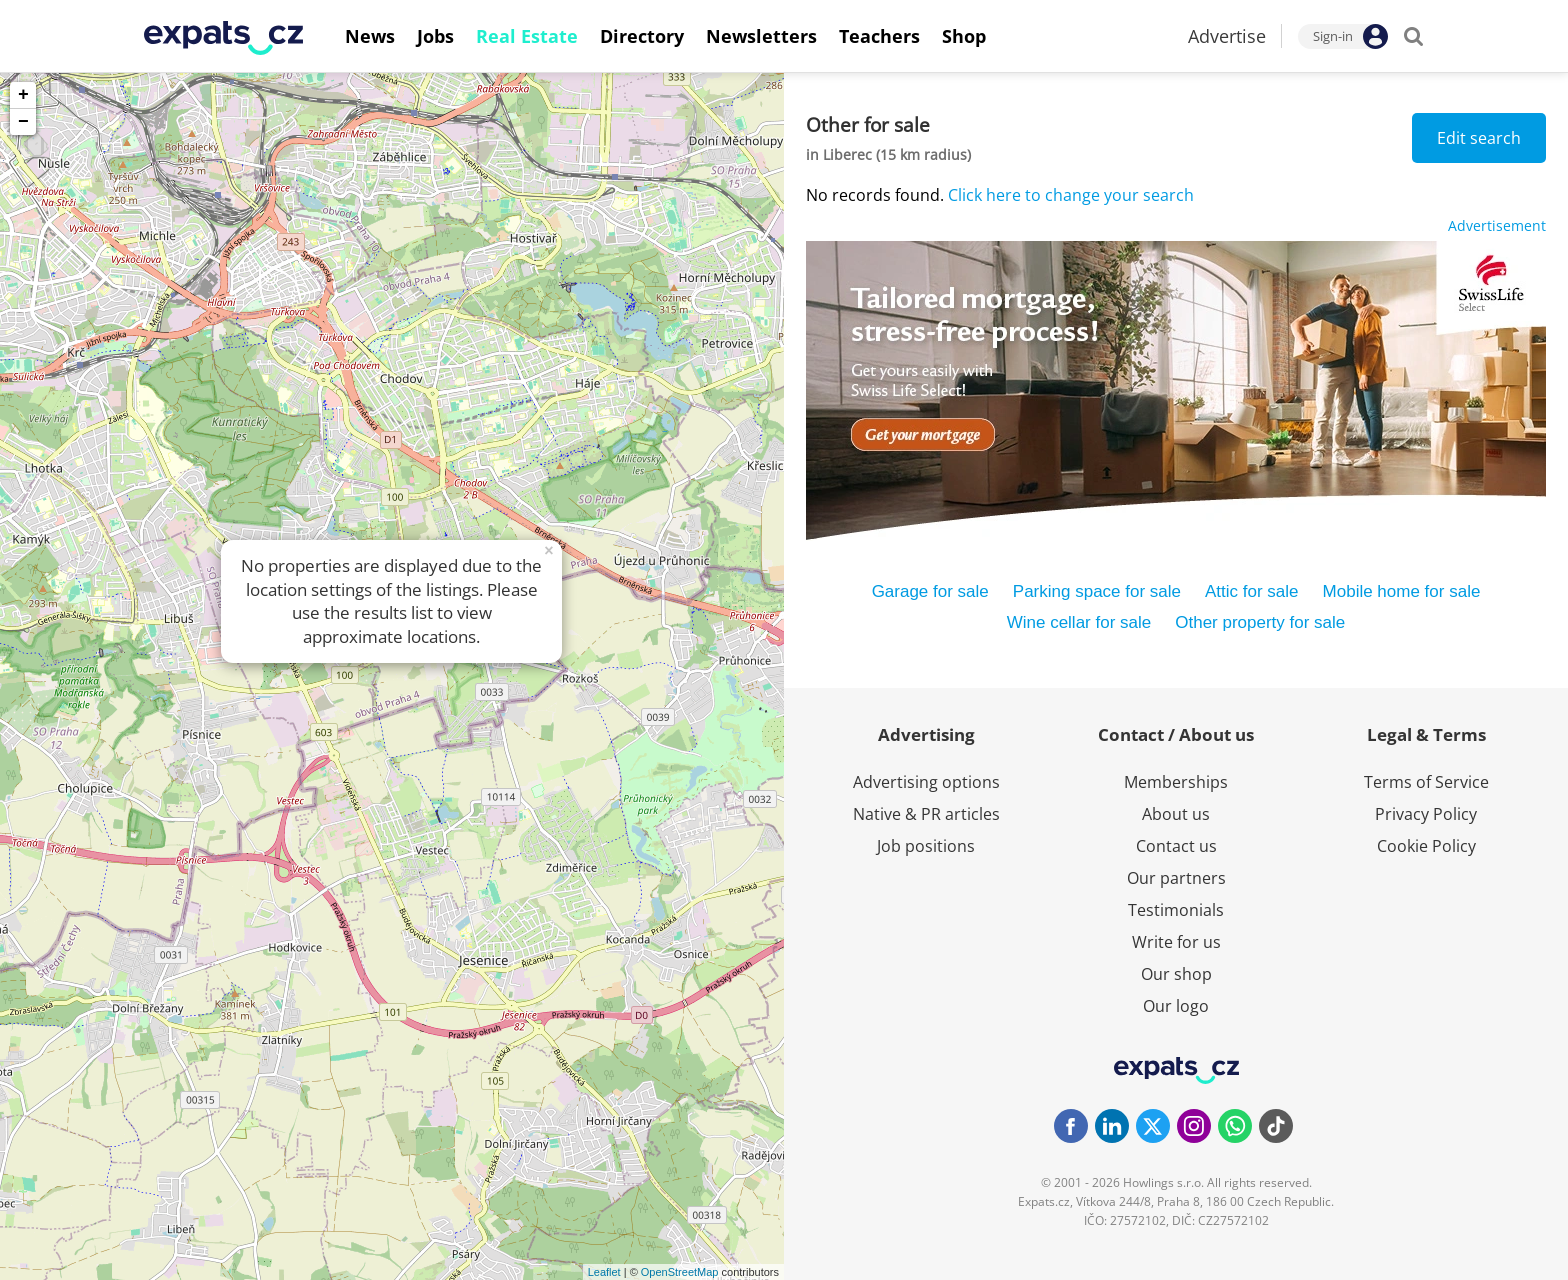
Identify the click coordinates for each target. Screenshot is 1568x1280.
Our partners (1176, 878)
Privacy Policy (1426, 814)
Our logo (1176, 1006)
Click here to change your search (1071, 195)
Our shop (1176, 974)
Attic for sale (1252, 591)
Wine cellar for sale (1079, 622)
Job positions (926, 846)
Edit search (1479, 138)
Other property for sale (1260, 622)
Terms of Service (1426, 782)
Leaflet (604, 1272)
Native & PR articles (926, 814)
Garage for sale (930, 591)
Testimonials (1176, 910)
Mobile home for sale (1402, 591)
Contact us (1176, 846)
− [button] (23, 122)
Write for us (1176, 942)
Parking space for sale (1097, 591)
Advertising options (926, 782)
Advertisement (1497, 225)
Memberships (1176, 782)
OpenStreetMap (680, 1272)
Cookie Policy (1426, 846)
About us (1176, 814)
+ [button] (23, 95)
